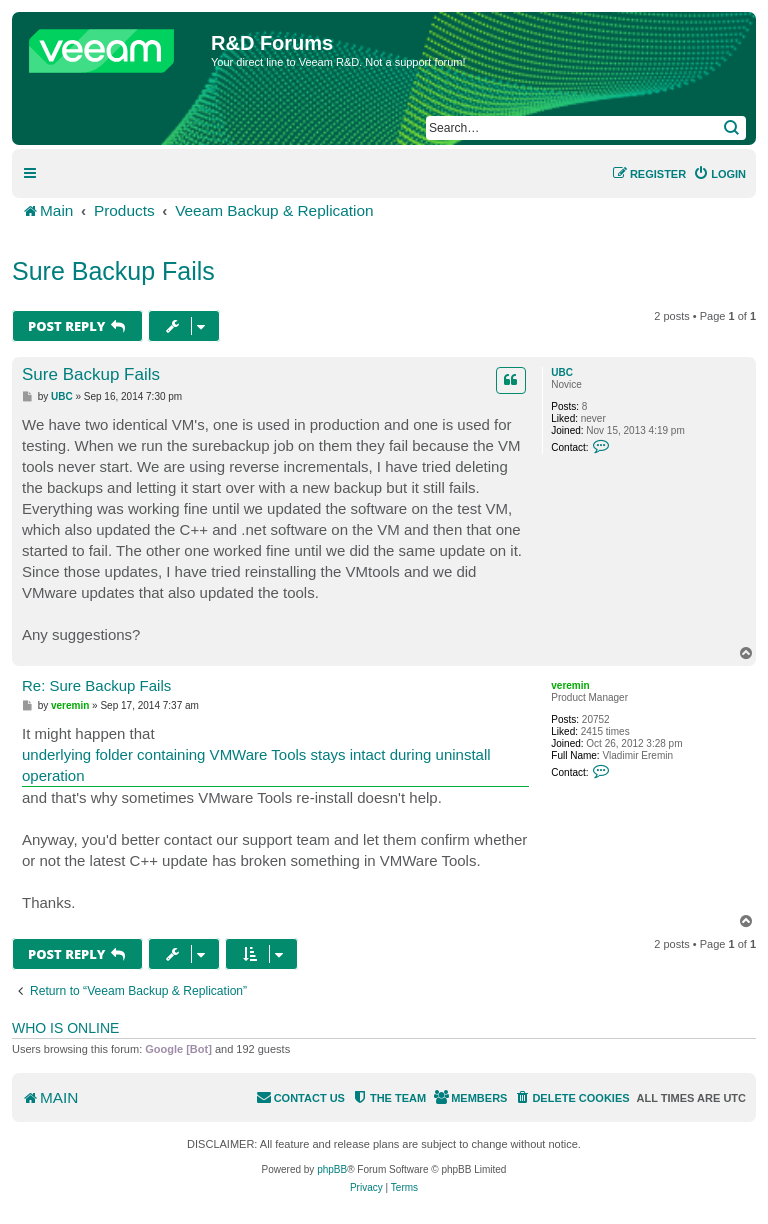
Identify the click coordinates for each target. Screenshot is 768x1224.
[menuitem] (719, 174)
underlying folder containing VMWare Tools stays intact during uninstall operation (256, 765)
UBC (562, 372)
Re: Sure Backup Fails (96, 685)
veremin (570, 685)
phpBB (332, 1169)
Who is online (65, 1028)
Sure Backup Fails (113, 271)
